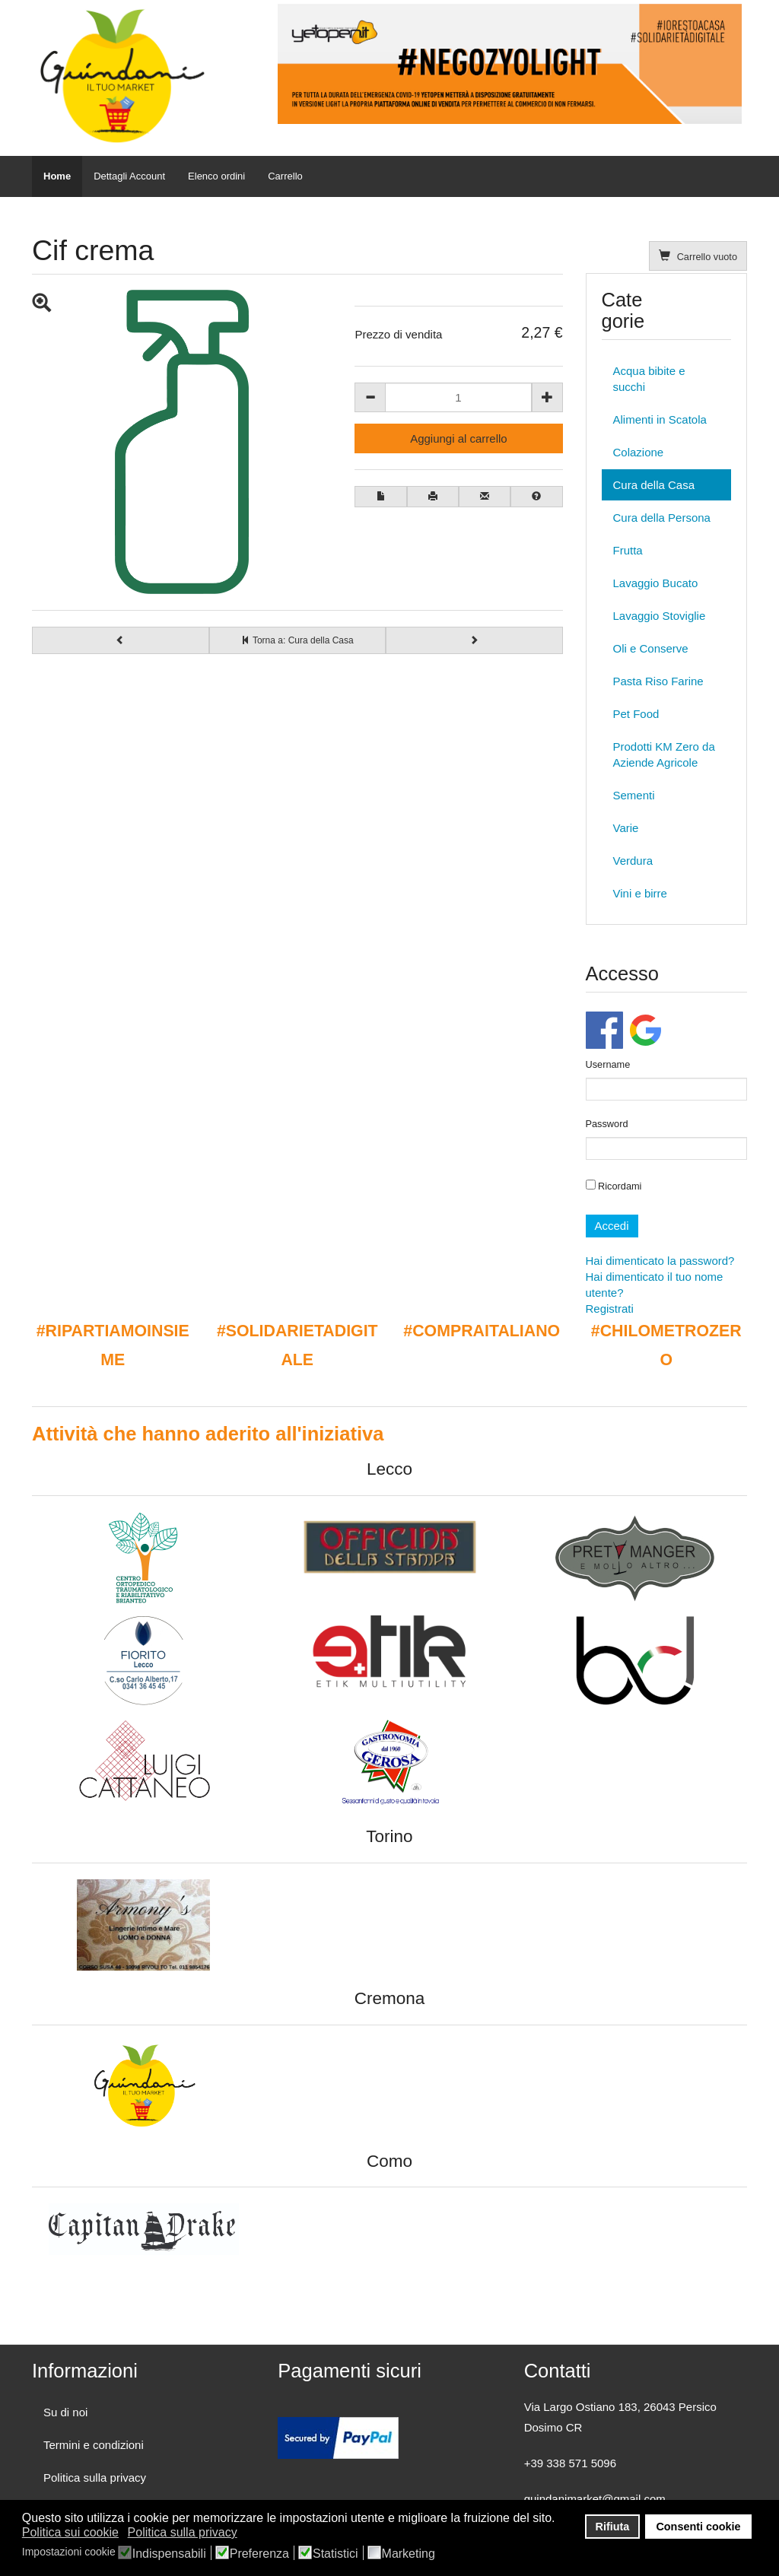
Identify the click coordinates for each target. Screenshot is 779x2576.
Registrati (610, 1308)
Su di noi (65, 2412)
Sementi (634, 795)
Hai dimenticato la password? (660, 1260)
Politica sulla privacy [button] (182, 2532)
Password (607, 1123)
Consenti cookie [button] (698, 2526)
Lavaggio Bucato (655, 583)
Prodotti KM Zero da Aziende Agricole (664, 754)
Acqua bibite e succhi (649, 378)
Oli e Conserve (650, 648)
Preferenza (259, 2553)
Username (608, 1064)
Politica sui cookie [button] (70, 2532)
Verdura (633, 860)
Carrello (285, 176)
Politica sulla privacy (94, 2477)
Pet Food (636, 713)
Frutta (628, 550)
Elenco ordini (216, 176)
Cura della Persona (662, 517)
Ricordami (614, 1186)
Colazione (638, 452)
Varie (626, 827)
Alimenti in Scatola (660, 419)
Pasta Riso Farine (658, 681)
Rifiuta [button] (613, 2526)
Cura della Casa (654, 484)
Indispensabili (169, 2553)
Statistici (335, 2553)
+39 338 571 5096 (570, 2463)
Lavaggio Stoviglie (659, 615)
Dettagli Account (129, 176)
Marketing (408, 2553)
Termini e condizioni (93, 2444)
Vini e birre (640, 893)
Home (57, 176)
